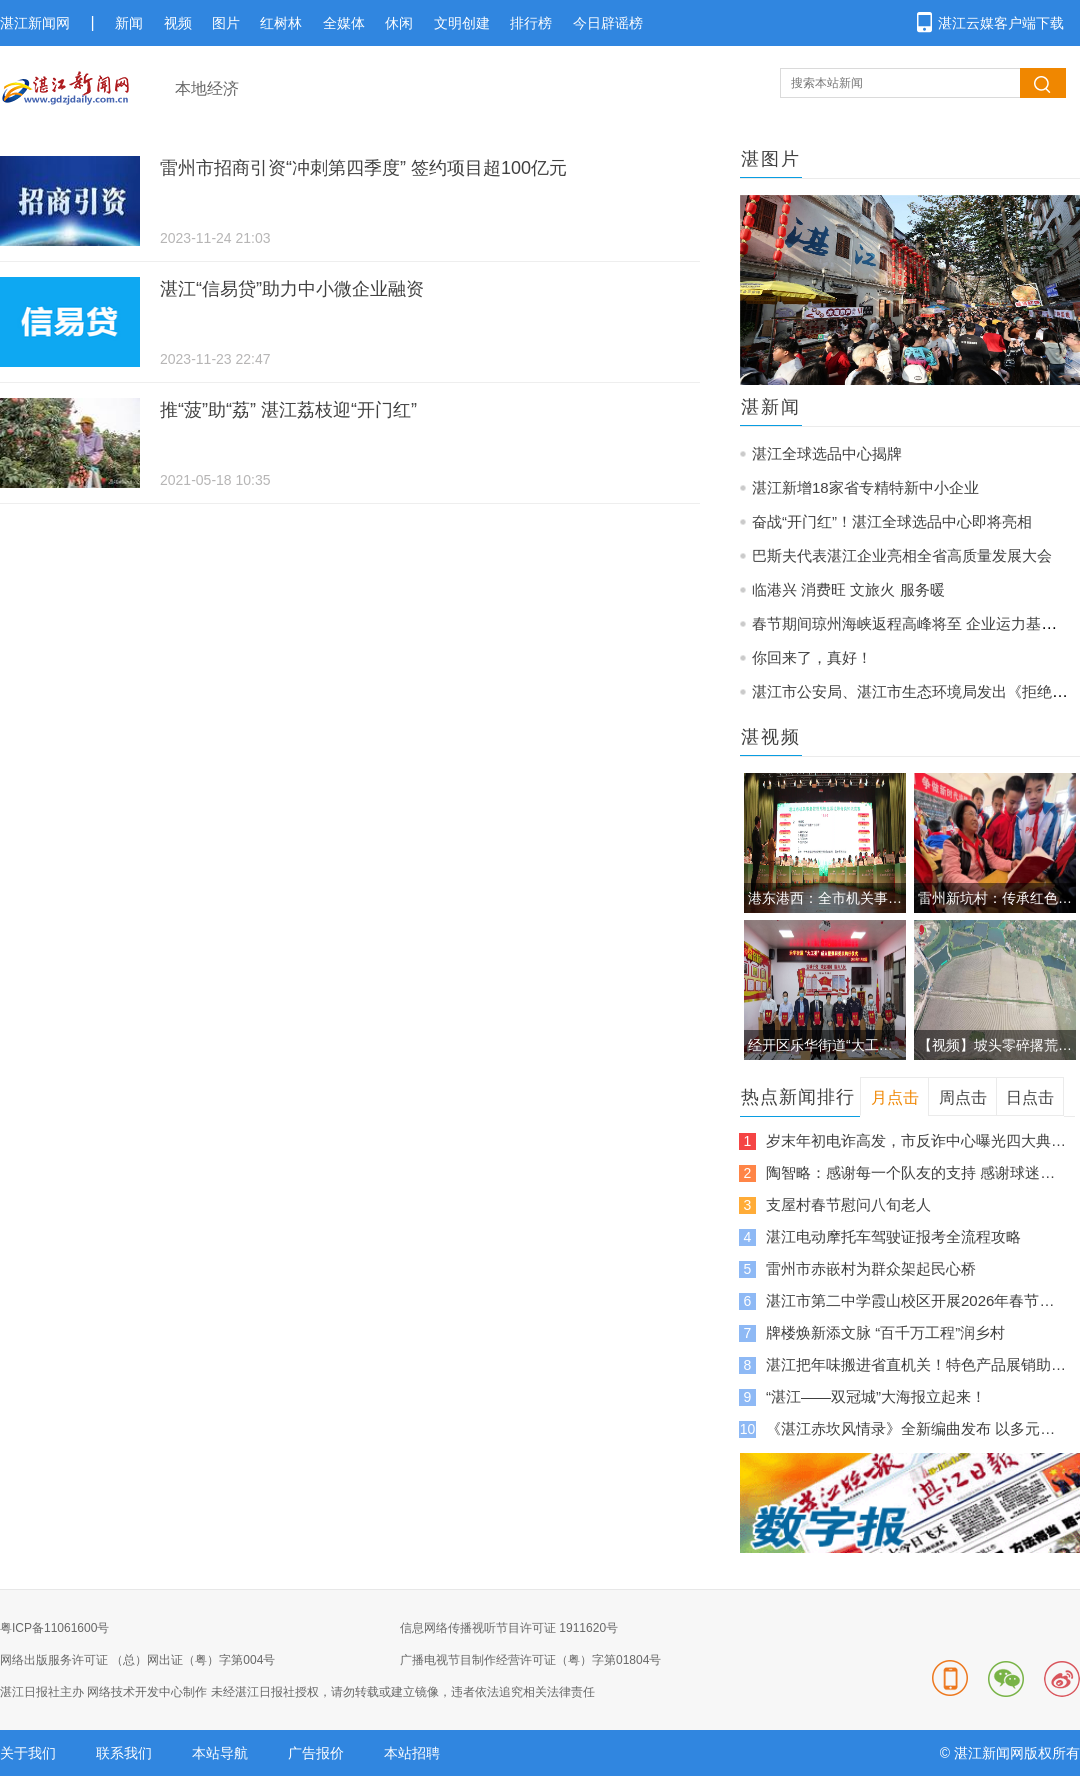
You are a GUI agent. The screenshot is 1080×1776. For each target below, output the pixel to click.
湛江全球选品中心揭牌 (827, 453)
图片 (226, 23)
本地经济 (207, 88)
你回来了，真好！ (812, 657)
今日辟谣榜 (608, 23)
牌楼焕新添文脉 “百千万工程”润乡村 (885, 1332)
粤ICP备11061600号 (54, 1628)
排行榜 (531, 23)
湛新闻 (771, 407)
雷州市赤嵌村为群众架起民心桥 (871, 1268)
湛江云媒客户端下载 (1001, 23)
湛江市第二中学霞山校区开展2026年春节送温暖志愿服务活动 (916, 1300)
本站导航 (220, 1753)
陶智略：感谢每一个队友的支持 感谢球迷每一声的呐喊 (916, 1172)
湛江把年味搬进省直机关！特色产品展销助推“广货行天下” (916, 1364)
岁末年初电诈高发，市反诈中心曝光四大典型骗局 (916, 1140)
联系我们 (124, 1753)
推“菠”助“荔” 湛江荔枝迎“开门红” (288, 410)
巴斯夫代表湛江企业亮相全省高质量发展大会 (902, 555)
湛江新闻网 (35, 23)
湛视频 (771, 737)
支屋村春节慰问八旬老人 (848, 1204)
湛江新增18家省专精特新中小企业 (865, 487)
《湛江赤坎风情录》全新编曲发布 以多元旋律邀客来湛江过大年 (916, 1428)
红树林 (281, 23)
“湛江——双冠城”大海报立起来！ (876, 1396)
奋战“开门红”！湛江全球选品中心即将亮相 (892, 521)
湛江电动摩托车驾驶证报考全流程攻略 (893, 1236)
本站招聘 (412, 1753)
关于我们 (28, 1753)
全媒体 (344, 23)
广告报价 (316, 1753)
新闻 (129, 23)
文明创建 (462, 23)
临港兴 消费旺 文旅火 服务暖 (848, 589)
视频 (178, 23)
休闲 (399, 23)
